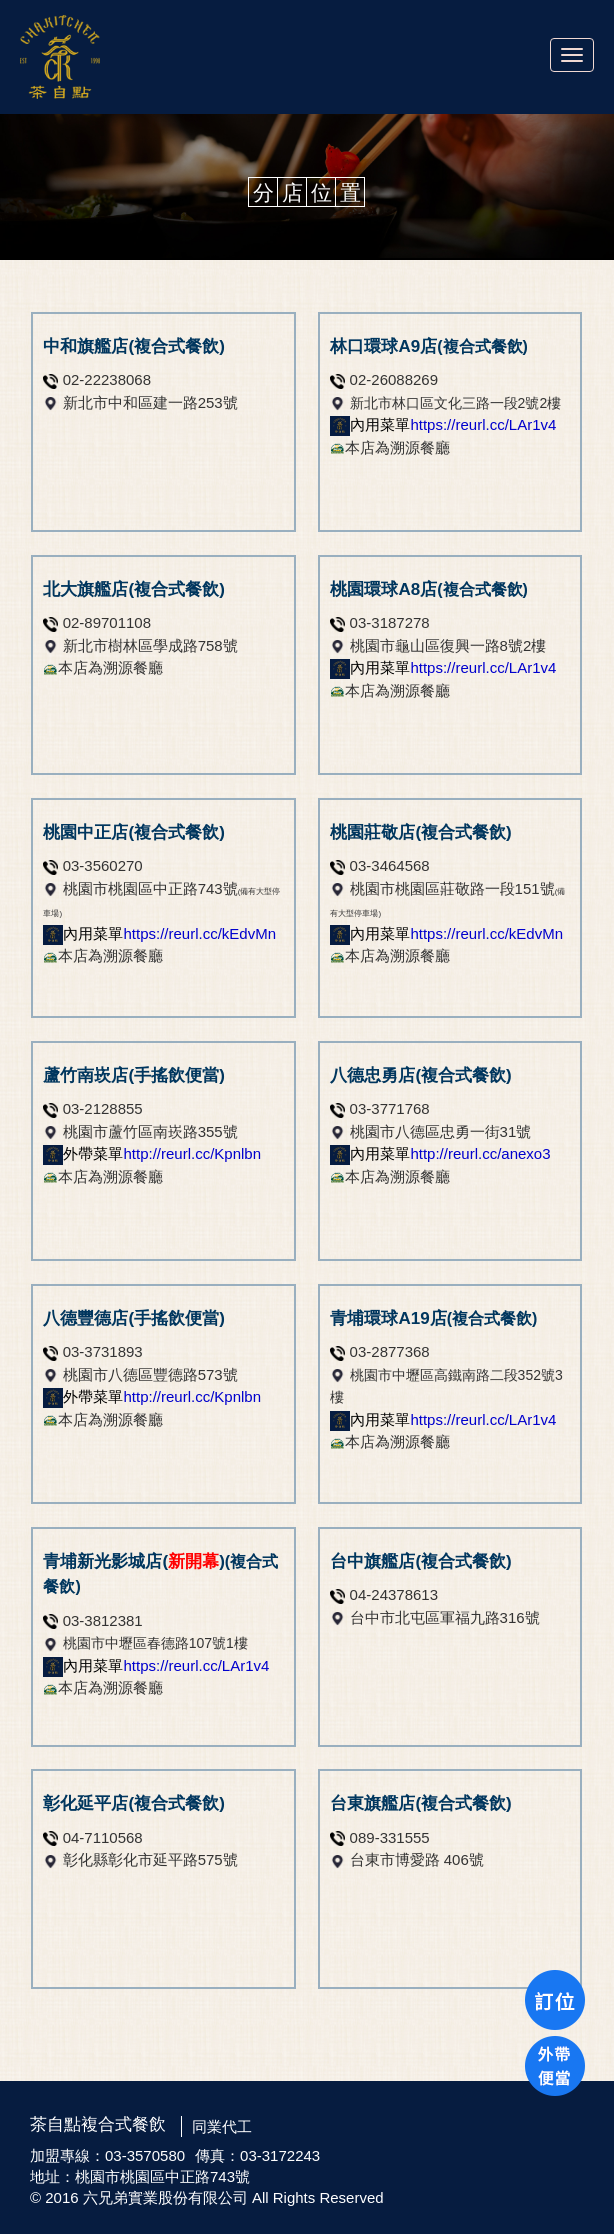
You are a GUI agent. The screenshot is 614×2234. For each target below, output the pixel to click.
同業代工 (222, 2126)
